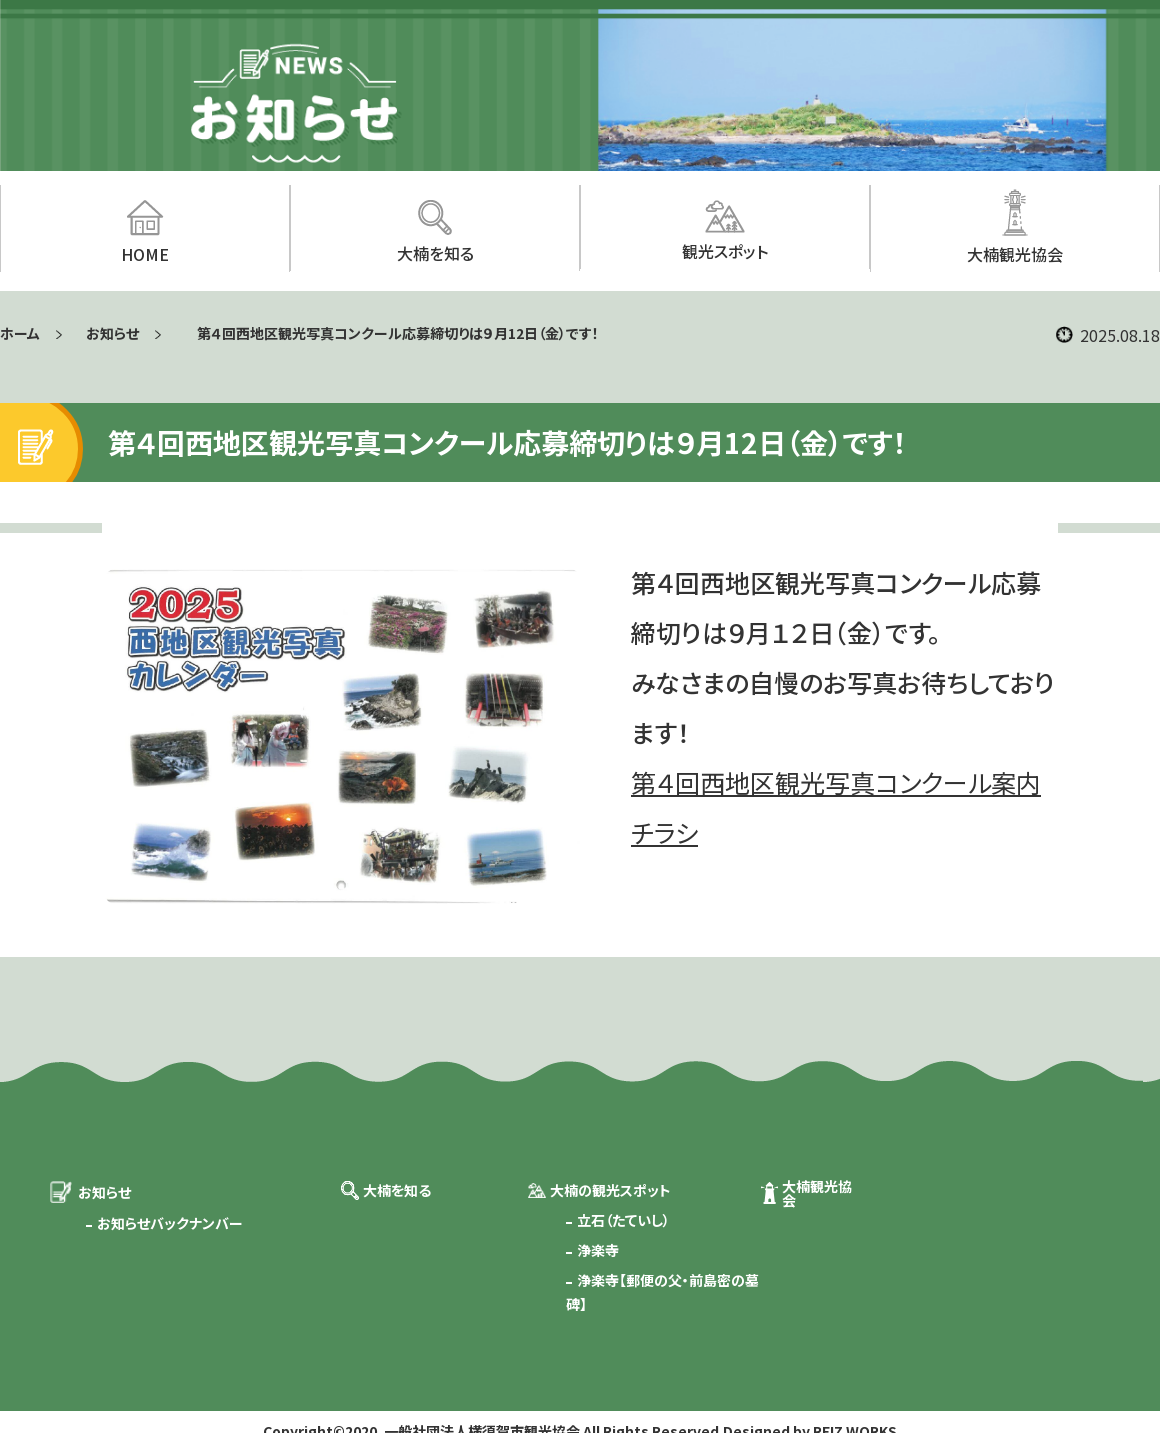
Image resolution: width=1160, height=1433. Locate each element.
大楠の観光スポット (610, 1190)
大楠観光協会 (817, 1193)
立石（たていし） (623, 1220)
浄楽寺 (598, 1250)
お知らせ (112, 333)
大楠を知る (397, 1190)
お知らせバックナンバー (170, 1223)
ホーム (20, 333)
